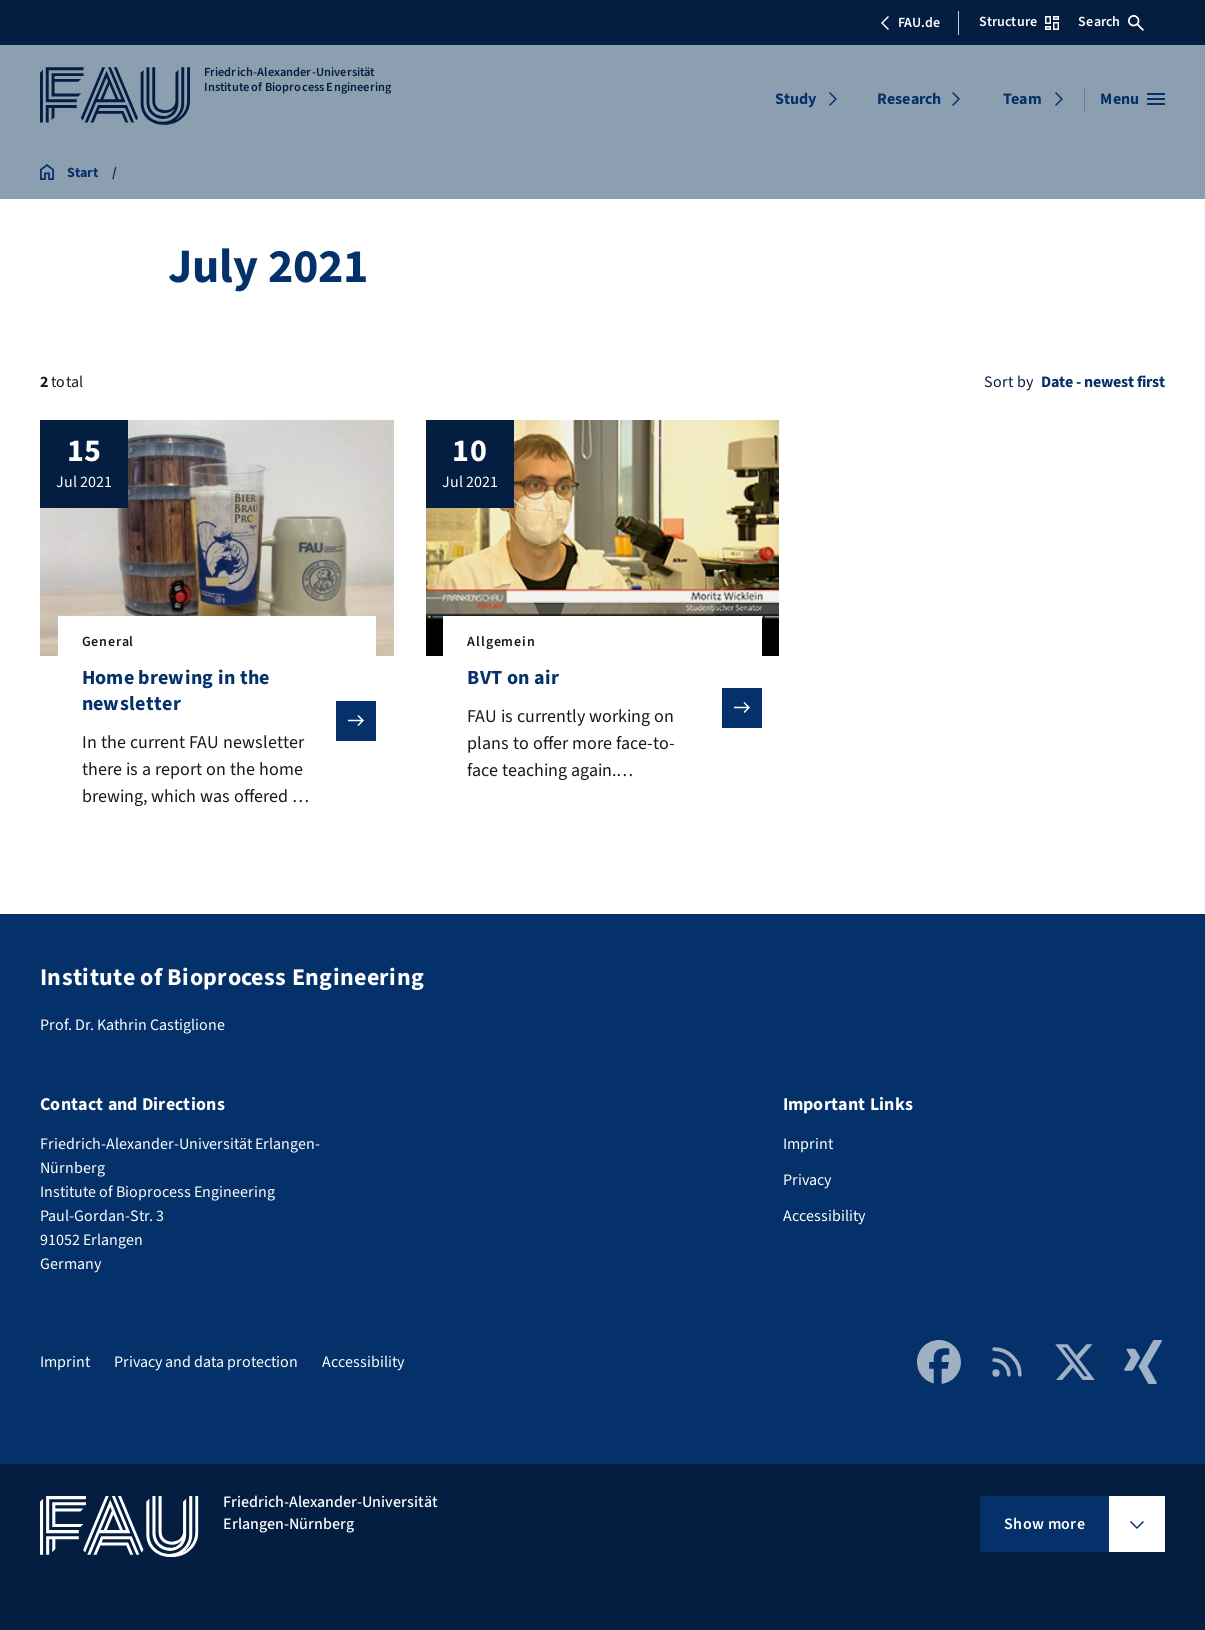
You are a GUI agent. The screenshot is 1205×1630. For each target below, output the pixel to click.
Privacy (807, 1180)
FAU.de (910, 23)
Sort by (1008, 382)
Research (909, 99)
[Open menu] (1132, 99)
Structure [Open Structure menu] (1019, 22)
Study (796, 99)
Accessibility (824, 1216)
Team (1022, 99)
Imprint (808, 1144)
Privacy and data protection (206, 1362)
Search (1111, 22)
